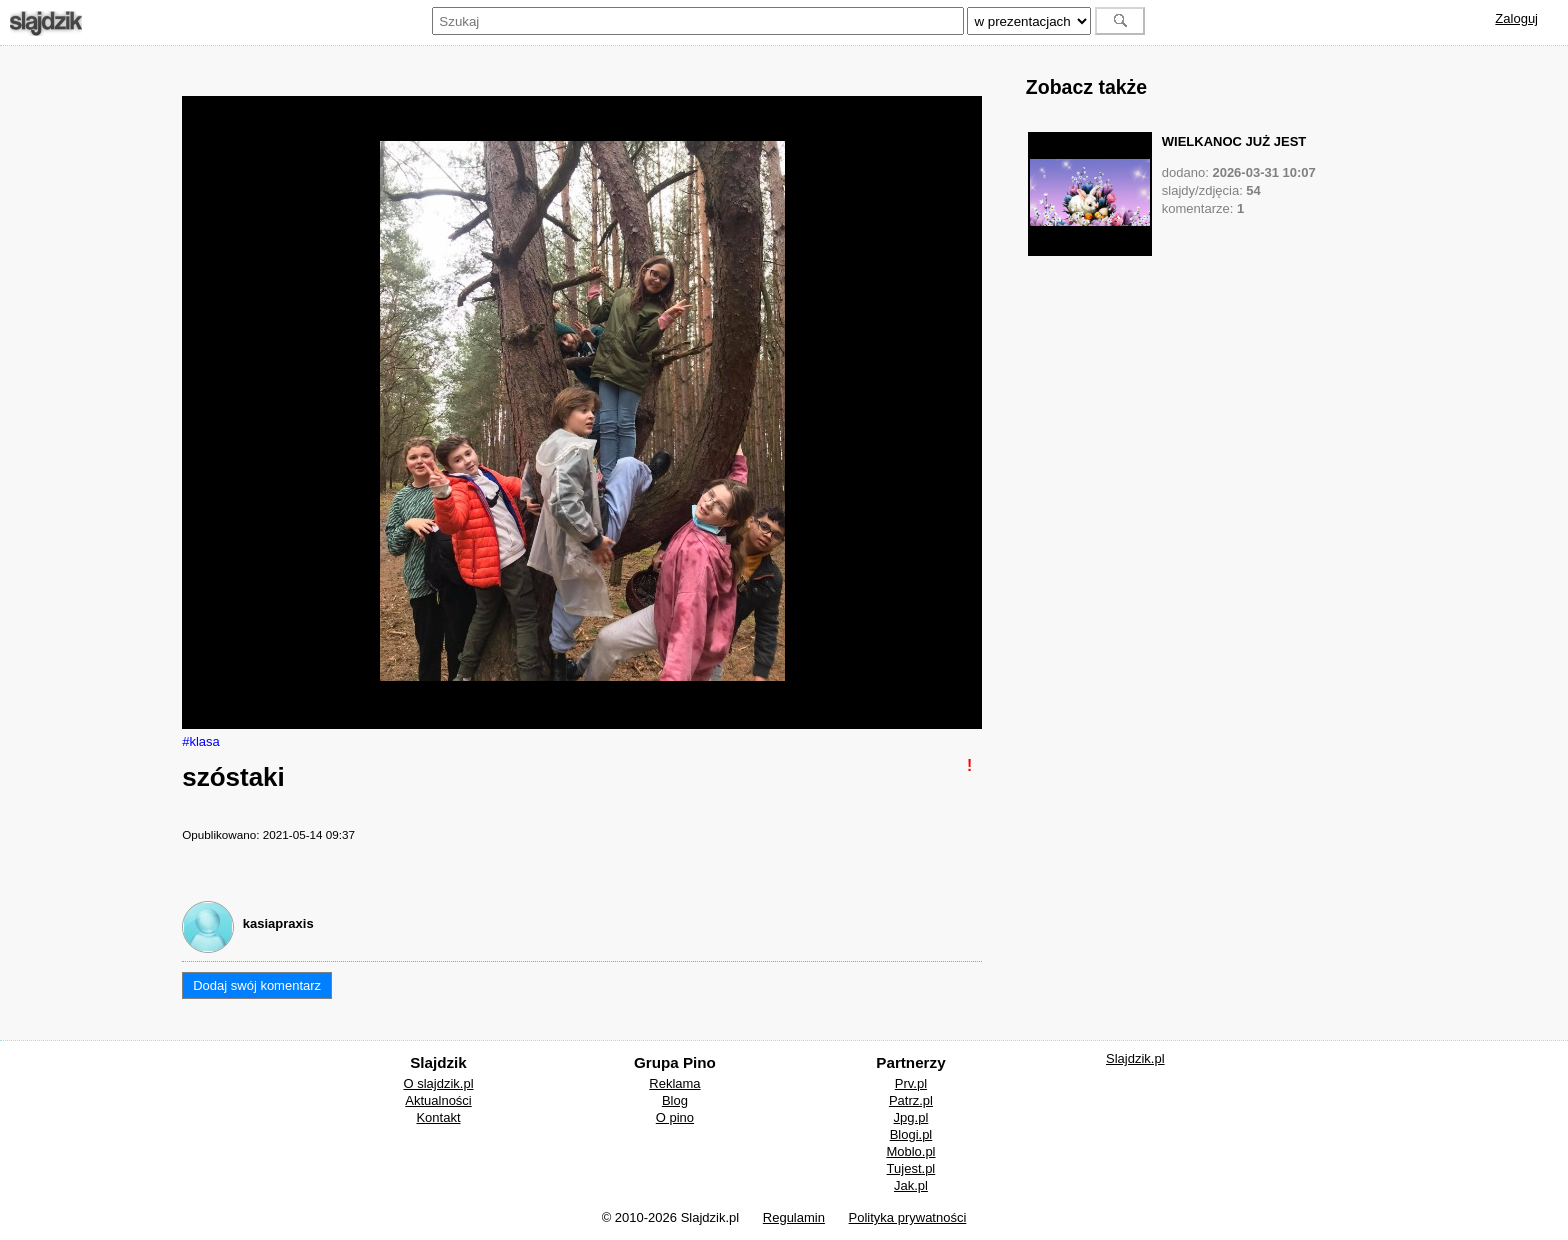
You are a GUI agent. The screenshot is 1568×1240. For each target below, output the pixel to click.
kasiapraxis (278, 923)
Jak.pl (911, 1185)
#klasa (201, 741)
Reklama (674, 1083)
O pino (675, 1117)
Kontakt (438, 1117)
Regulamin (794, 1217)
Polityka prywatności (908, 1217)
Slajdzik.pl (1135, 1058)
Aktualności (438, 1100)
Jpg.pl (911, 1117)
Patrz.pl (911, 1100)
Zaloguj (1516, 18)
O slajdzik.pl (438, 1083)
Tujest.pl (911, 1168)
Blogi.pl (911, 1134)
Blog (675, 1100)
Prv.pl (911, 1083)
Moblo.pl (910, 1151)
